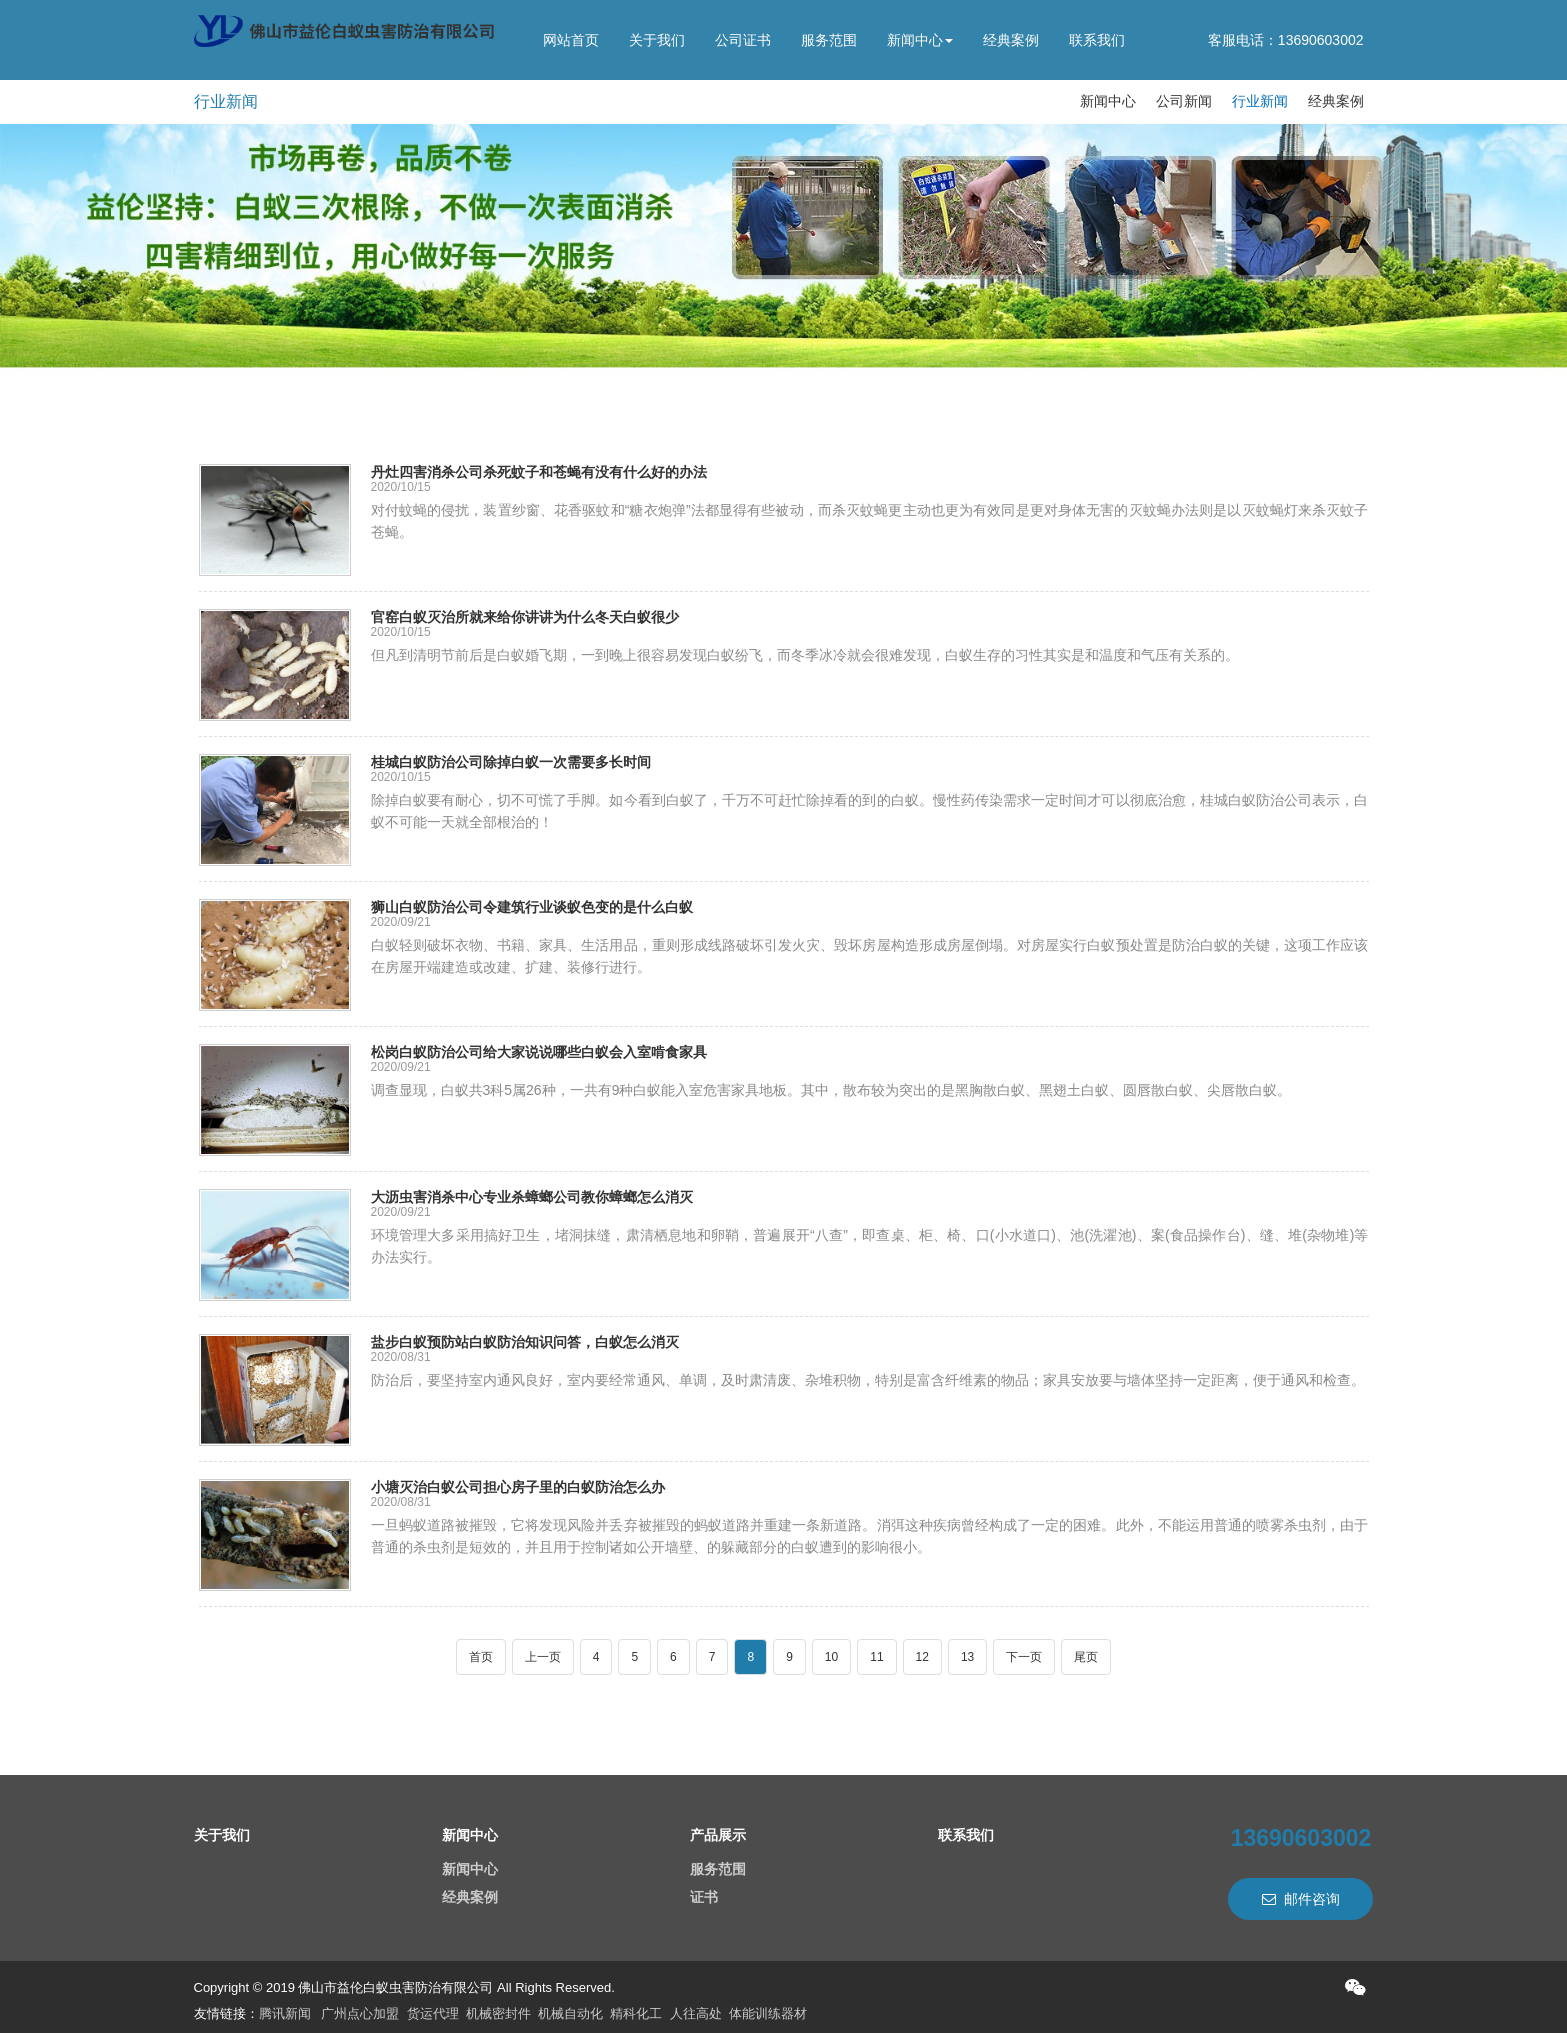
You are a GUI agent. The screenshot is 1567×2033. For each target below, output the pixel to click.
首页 (481, 1657)
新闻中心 (920, 40)
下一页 (1024, 1657)
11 (876, 1657)
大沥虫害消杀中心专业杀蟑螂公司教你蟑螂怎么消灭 (532, 1197)
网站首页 (571, 40)
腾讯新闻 (285, 2013)
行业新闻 (226, 101)
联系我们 (1097, 40)
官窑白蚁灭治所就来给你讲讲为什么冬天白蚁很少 (525, 617)
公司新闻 (1184, 101)
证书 (704, 1897)
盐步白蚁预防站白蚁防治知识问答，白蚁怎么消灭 (525, 1342)
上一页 (543, 1657)
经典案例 (1011, 40)
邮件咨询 (1301, 1899)
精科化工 (636, 2013)
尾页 (1086, 1657)
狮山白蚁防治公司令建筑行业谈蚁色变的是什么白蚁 (532, 907)
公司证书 (743, 40)
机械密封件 (498, 2013)
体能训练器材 (768, 2013)
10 (831, 1657)
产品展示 (718, 1835)
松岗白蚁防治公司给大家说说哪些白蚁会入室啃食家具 (539, 1052)
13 (967, 1657)
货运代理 (433, 2013)
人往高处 (696, 2013)
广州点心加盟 (360, 2013)
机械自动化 (570, 2013)
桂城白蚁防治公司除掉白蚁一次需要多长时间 (511, 762)
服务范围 (829, 40)
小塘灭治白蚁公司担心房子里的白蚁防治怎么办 (518, 1487)
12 (922, 1657)
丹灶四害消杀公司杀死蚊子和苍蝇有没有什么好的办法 (539, 472)
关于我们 (657, 40)
